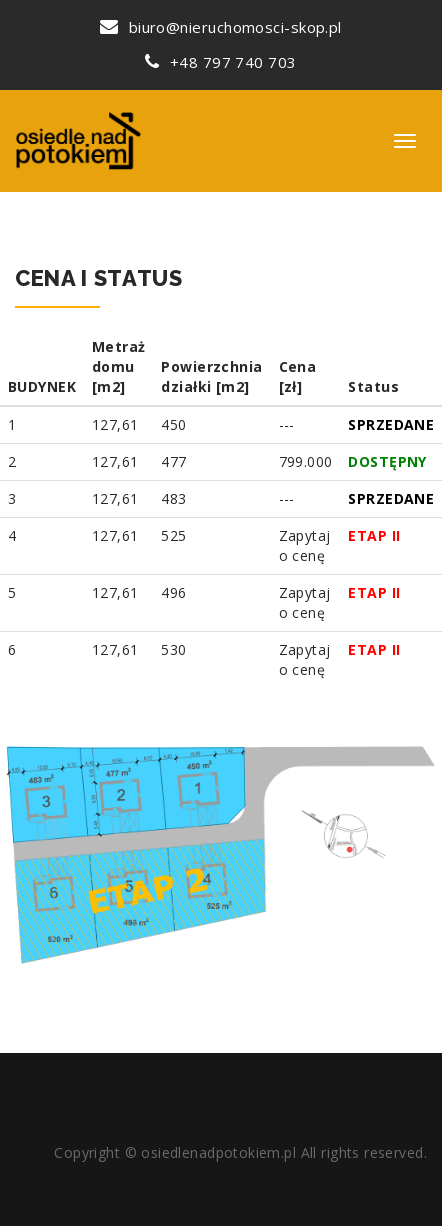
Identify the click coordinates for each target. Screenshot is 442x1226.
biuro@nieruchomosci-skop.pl (221, 27)
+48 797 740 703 (220, 62)
